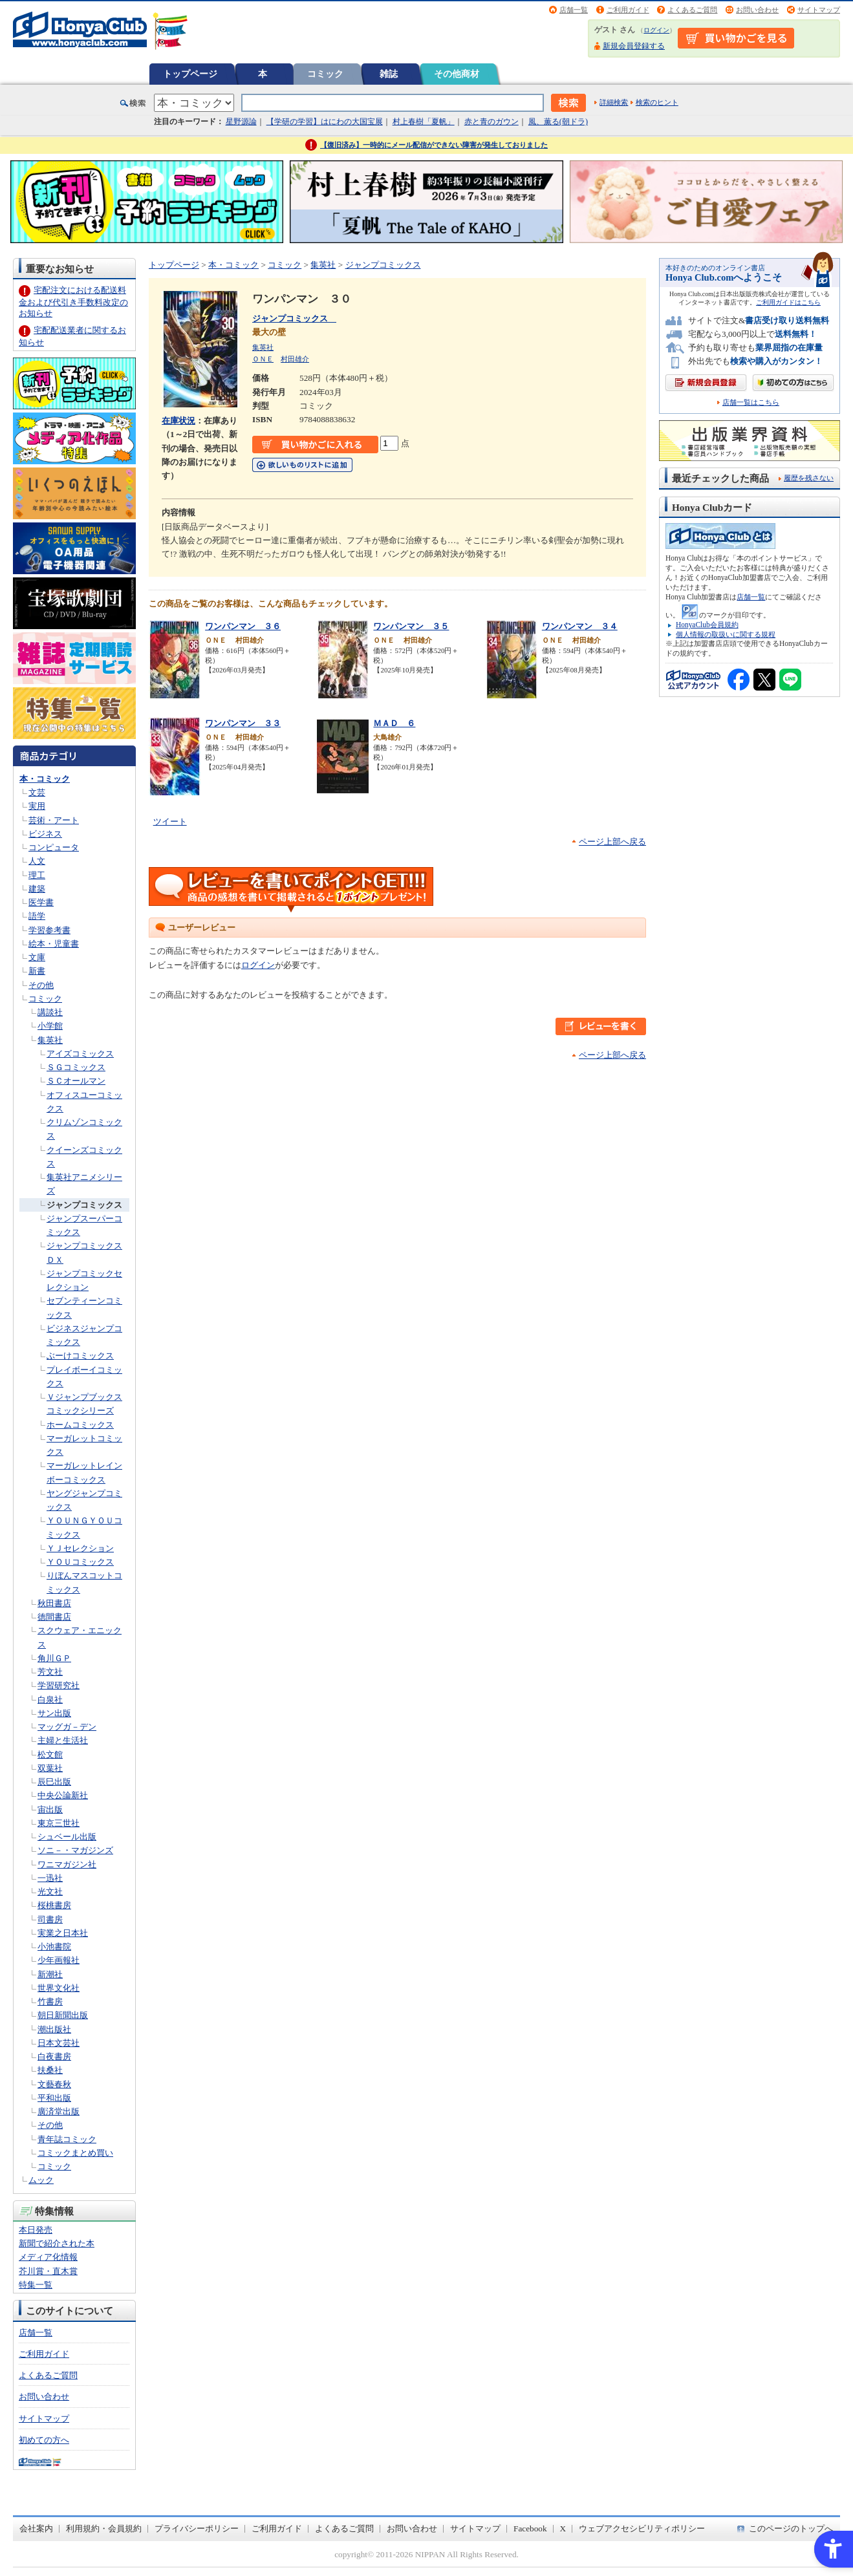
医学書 (41, 902)
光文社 (50, 1891)
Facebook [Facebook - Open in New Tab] (530, 2528)
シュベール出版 (67, 1836)
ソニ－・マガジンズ (75, 1850)
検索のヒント (657, 102)
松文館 (50, 1754)
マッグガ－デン (67, 1727)
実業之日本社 (63, 1933)
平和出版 (54, 2098)
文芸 (36, 792)
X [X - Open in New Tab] (563, 2528)
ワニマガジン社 (67, 1864)
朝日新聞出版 (63, 2015)
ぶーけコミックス (80, 1355)
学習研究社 (59, 1685)
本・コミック (44, 779)
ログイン (656, 30)
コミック (325, 74)
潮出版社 (54, 2029)
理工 (36, 875)
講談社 (50, 1012)
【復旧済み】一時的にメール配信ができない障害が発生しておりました (434, 145)
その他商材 (456, 74)
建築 (36, 889)
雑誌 (389, 74)
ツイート (170, 821)
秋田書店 (54, 1603)
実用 (36, 806)
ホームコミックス (80, 1425)
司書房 (50, 1919)
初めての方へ (44, 2440)
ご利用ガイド (628, 10)
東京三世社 (59, 1823)
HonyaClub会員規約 (707, 624)
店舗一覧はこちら (750, 402)
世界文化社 (59, 1988)
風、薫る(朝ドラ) (558, 121)
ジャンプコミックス (84, 1205)
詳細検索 (613, 102)
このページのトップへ (791, 2528)
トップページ (190, 74)
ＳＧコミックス (76, 1067)
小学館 (50, 1026)
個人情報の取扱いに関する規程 (725, 634)
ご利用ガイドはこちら (788, 302)
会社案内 (36, 2528)
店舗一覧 (573, 10)
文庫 (36, 957)
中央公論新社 (63, 1795)
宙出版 (50, 1809)
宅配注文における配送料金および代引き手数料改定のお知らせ (73, 301)
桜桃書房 (54, 1905)
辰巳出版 (54, 1782)
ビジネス (45, 834)
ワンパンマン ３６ (243, 626)
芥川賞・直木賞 (48, 2271)
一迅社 (50, 1878)
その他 (41, 985)
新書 (36, 971)
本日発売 (35, 2230)
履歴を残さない (809, 478)
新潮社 (50, 1974)
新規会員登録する (634, 45)
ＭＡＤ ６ (394, 723)
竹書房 (50, 2001)
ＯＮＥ (263, 359)
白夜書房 (54, 2056)
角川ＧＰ (54, 1658)
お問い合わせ (757, 10)
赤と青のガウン (491, 121)
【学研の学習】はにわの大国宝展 (324, 121)
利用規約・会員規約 (104, 2528)
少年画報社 (59, 1960)
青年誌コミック (67, 2139)
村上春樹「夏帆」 (424, 121)
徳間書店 (54, 1617)
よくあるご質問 (692, 10)
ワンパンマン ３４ (580, 626)
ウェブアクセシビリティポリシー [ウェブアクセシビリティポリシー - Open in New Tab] (642, 2528)
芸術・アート (53, 820)
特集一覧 (35, 2285)
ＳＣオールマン (76, 1081)
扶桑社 (50, 2070)
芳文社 (50, 1672)
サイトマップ (818, 10)
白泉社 (50, 1699)
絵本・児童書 (53, 944)
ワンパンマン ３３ (243, 723)
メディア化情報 (48, 2257)
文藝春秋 (54, 2084)
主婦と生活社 (63, 1740)
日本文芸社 (59, 2043)
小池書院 (54, 1946)
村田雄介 (295, 359)
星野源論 (241, 121)
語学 (36, 916)
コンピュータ (53, 847)
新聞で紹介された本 (56, 2243)
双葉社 (50, 1768)
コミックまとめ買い (75, 2153)
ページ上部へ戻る (612, 841)
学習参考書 (49, 930)
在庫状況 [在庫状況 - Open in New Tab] (178, 420)
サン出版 (54, 1713)
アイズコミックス (80, 1053)
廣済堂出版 (59, 2111)
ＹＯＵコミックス (80, 1562)
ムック (41, 2180)
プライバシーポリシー (197, 2528)
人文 (36, 861)
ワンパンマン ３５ (411, 626)
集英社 (50, 1040)
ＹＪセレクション (80, 1548)
